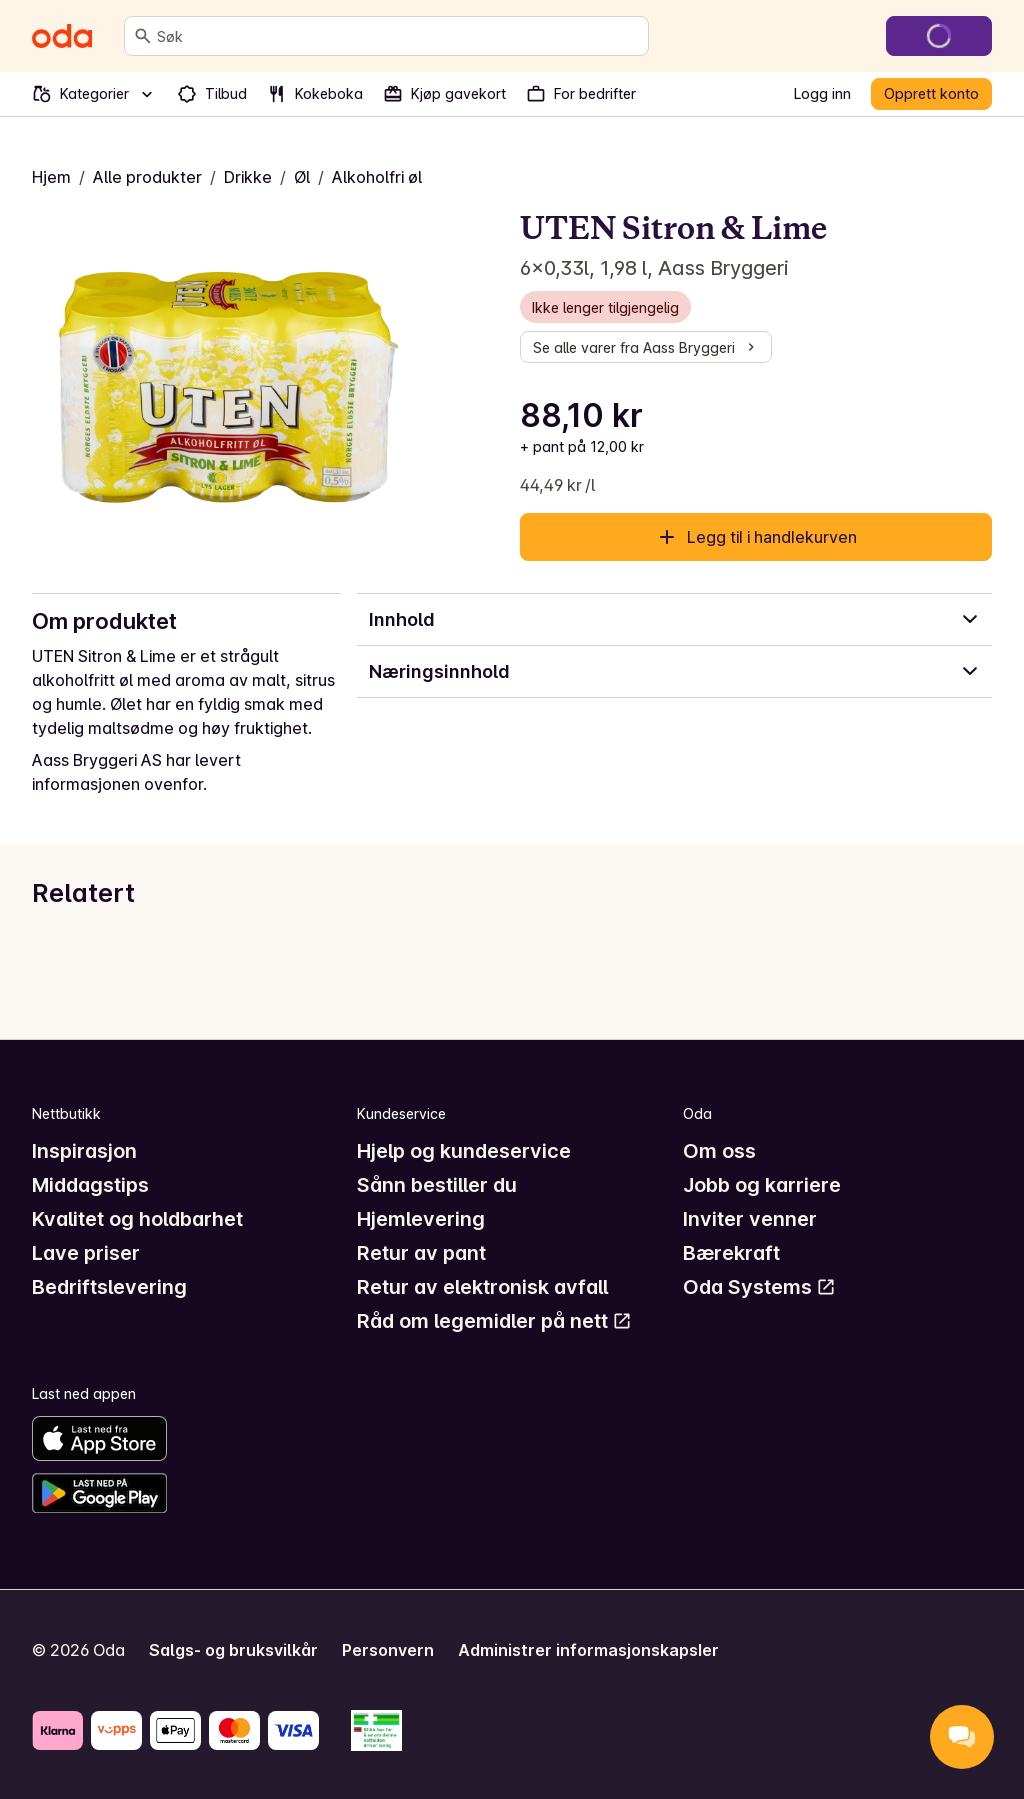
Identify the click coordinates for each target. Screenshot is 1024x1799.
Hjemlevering (421, 1219)
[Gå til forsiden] (62, 36)
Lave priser (86, 1253)
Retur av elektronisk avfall (482, 1287)
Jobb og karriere (762, 1185)
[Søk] (143, 36)
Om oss (719, 1151)
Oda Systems (759, 1287)
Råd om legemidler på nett (494, 1321)
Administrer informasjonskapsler (588, 1650)
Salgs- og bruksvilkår (233, 1650)
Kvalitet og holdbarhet (137, 1219)
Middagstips (90, 1185)
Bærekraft (731, 1253)
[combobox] (398, 36)
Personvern (388, 1650)
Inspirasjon (84, 1151)
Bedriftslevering (109, 1287)
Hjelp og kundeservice (464, 1151)
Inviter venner (750, 1219)
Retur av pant (421, 1253)
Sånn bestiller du (437, 1185)
